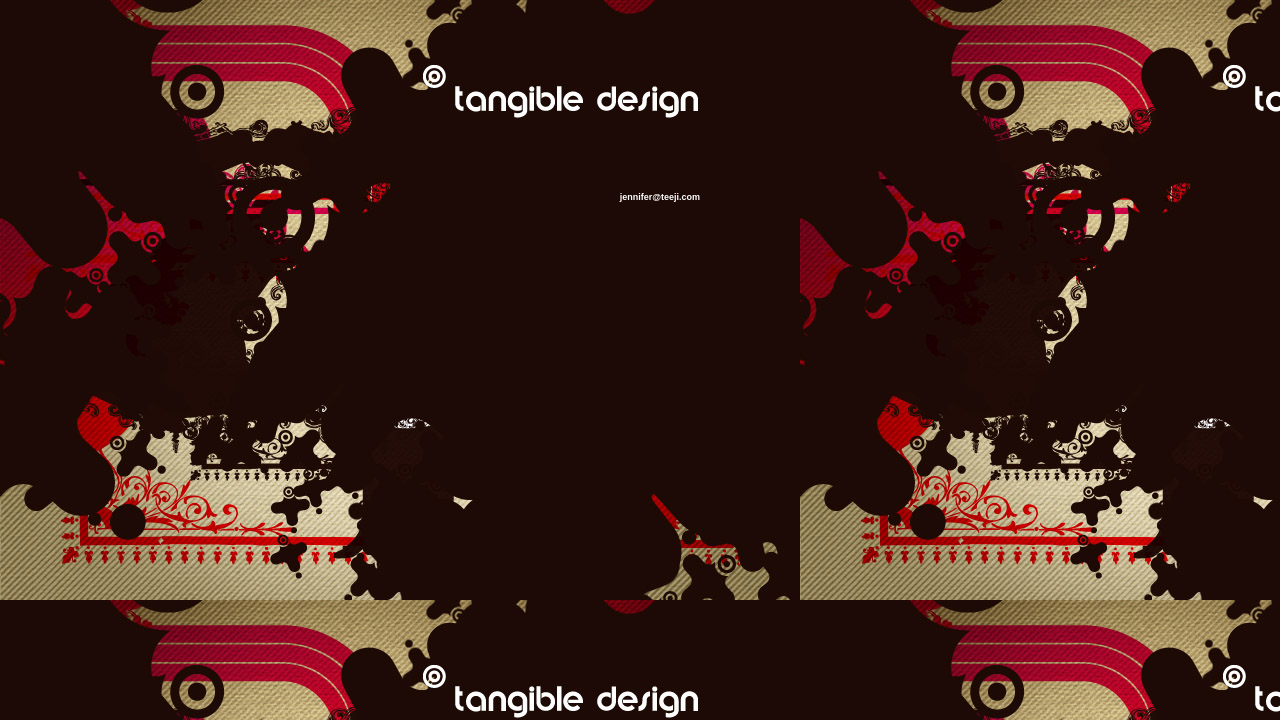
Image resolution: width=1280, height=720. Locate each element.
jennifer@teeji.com (660, 197)
